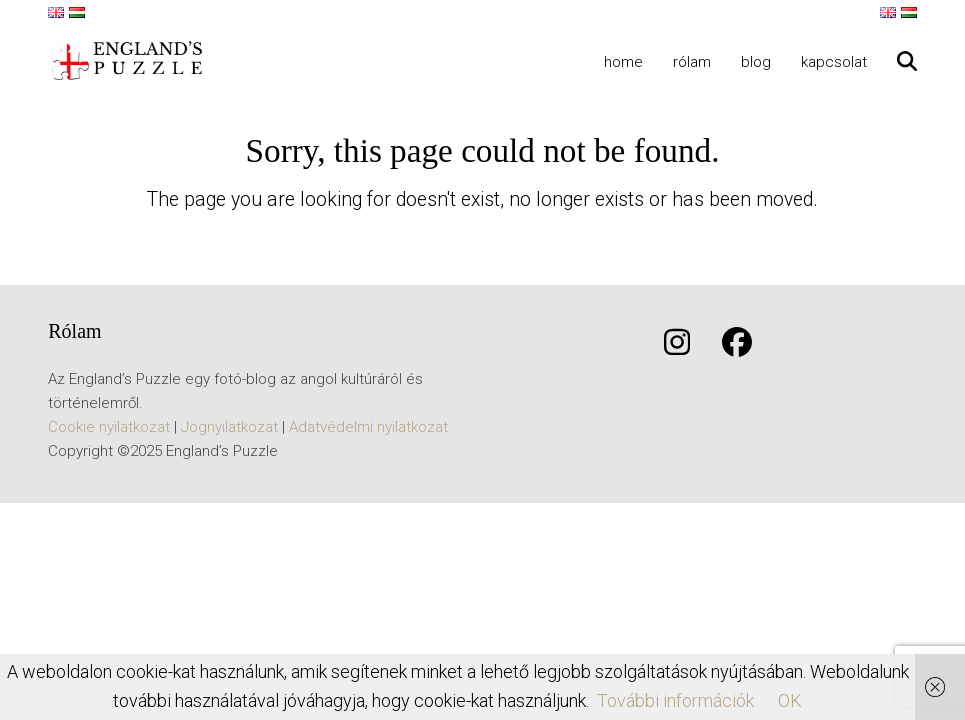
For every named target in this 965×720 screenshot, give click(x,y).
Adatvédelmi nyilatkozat (368, 427)
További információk (675, 700)
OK (790, 700)
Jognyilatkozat (229, 427)
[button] (907, 61)
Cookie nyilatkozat (109, 427)
